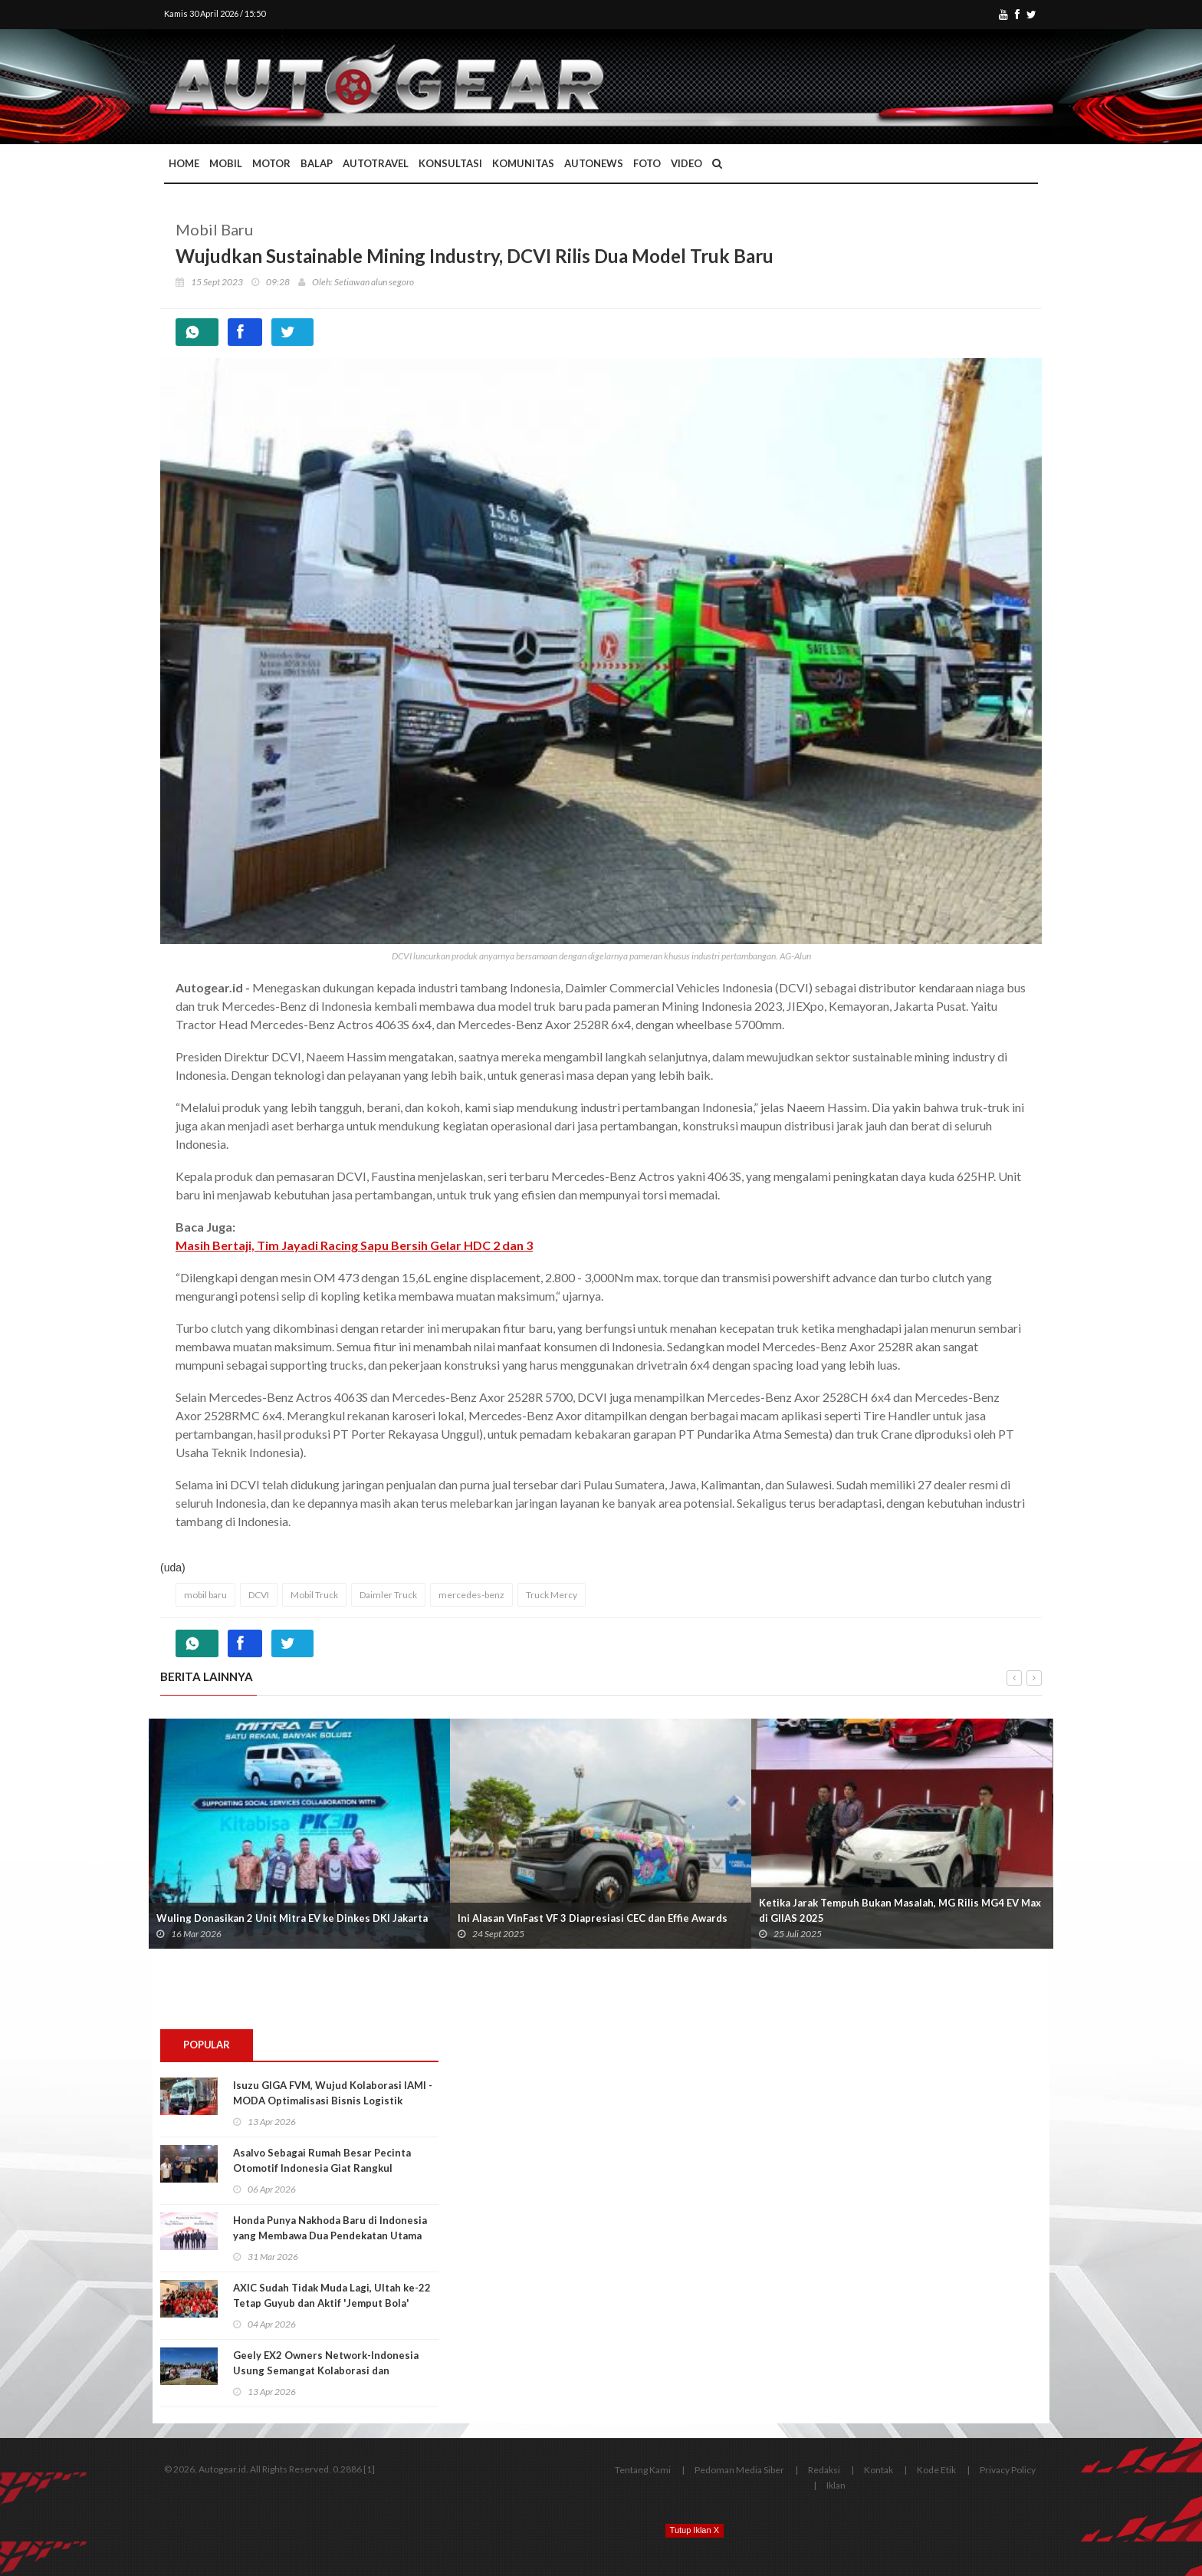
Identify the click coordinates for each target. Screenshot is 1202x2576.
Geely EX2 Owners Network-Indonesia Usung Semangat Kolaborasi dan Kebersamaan (326, 2370)
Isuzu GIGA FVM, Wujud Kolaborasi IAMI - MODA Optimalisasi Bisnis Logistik (332, 2093)
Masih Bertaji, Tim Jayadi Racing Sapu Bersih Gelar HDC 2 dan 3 (354, 1245)
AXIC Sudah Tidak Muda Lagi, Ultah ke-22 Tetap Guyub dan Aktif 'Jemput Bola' (332, 2295)
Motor (271, 163)
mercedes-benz (471, 1595)
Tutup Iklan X (694, 2530)
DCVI (258, 1595)
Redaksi (824, 2470)
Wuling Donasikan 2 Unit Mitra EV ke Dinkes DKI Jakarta (292, 1918)
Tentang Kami (643, 2470)
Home (184, 163)
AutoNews (593, 163)
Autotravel (376, 163)
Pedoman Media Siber (739, 2470)
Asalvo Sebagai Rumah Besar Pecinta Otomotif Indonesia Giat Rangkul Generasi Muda (322, 2168)
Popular (207, 2044)
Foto (647, 163)
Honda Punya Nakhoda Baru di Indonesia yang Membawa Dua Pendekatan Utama (330, 2228)
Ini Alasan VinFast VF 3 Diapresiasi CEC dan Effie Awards (592, 1918)
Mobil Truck (314, 1595)
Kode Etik (936, 2470)
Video (686, 163)
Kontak (878, 2470)
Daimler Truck (388, 1595)
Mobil (225, 163)
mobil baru (205, 1595)
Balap (316, 163)
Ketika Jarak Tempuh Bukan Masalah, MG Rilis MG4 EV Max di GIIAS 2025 (900, 1910)
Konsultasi (450, 163)
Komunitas (523, 163)
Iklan (836, 2485)
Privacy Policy (1008, 2470)
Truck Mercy (551, 1595)
